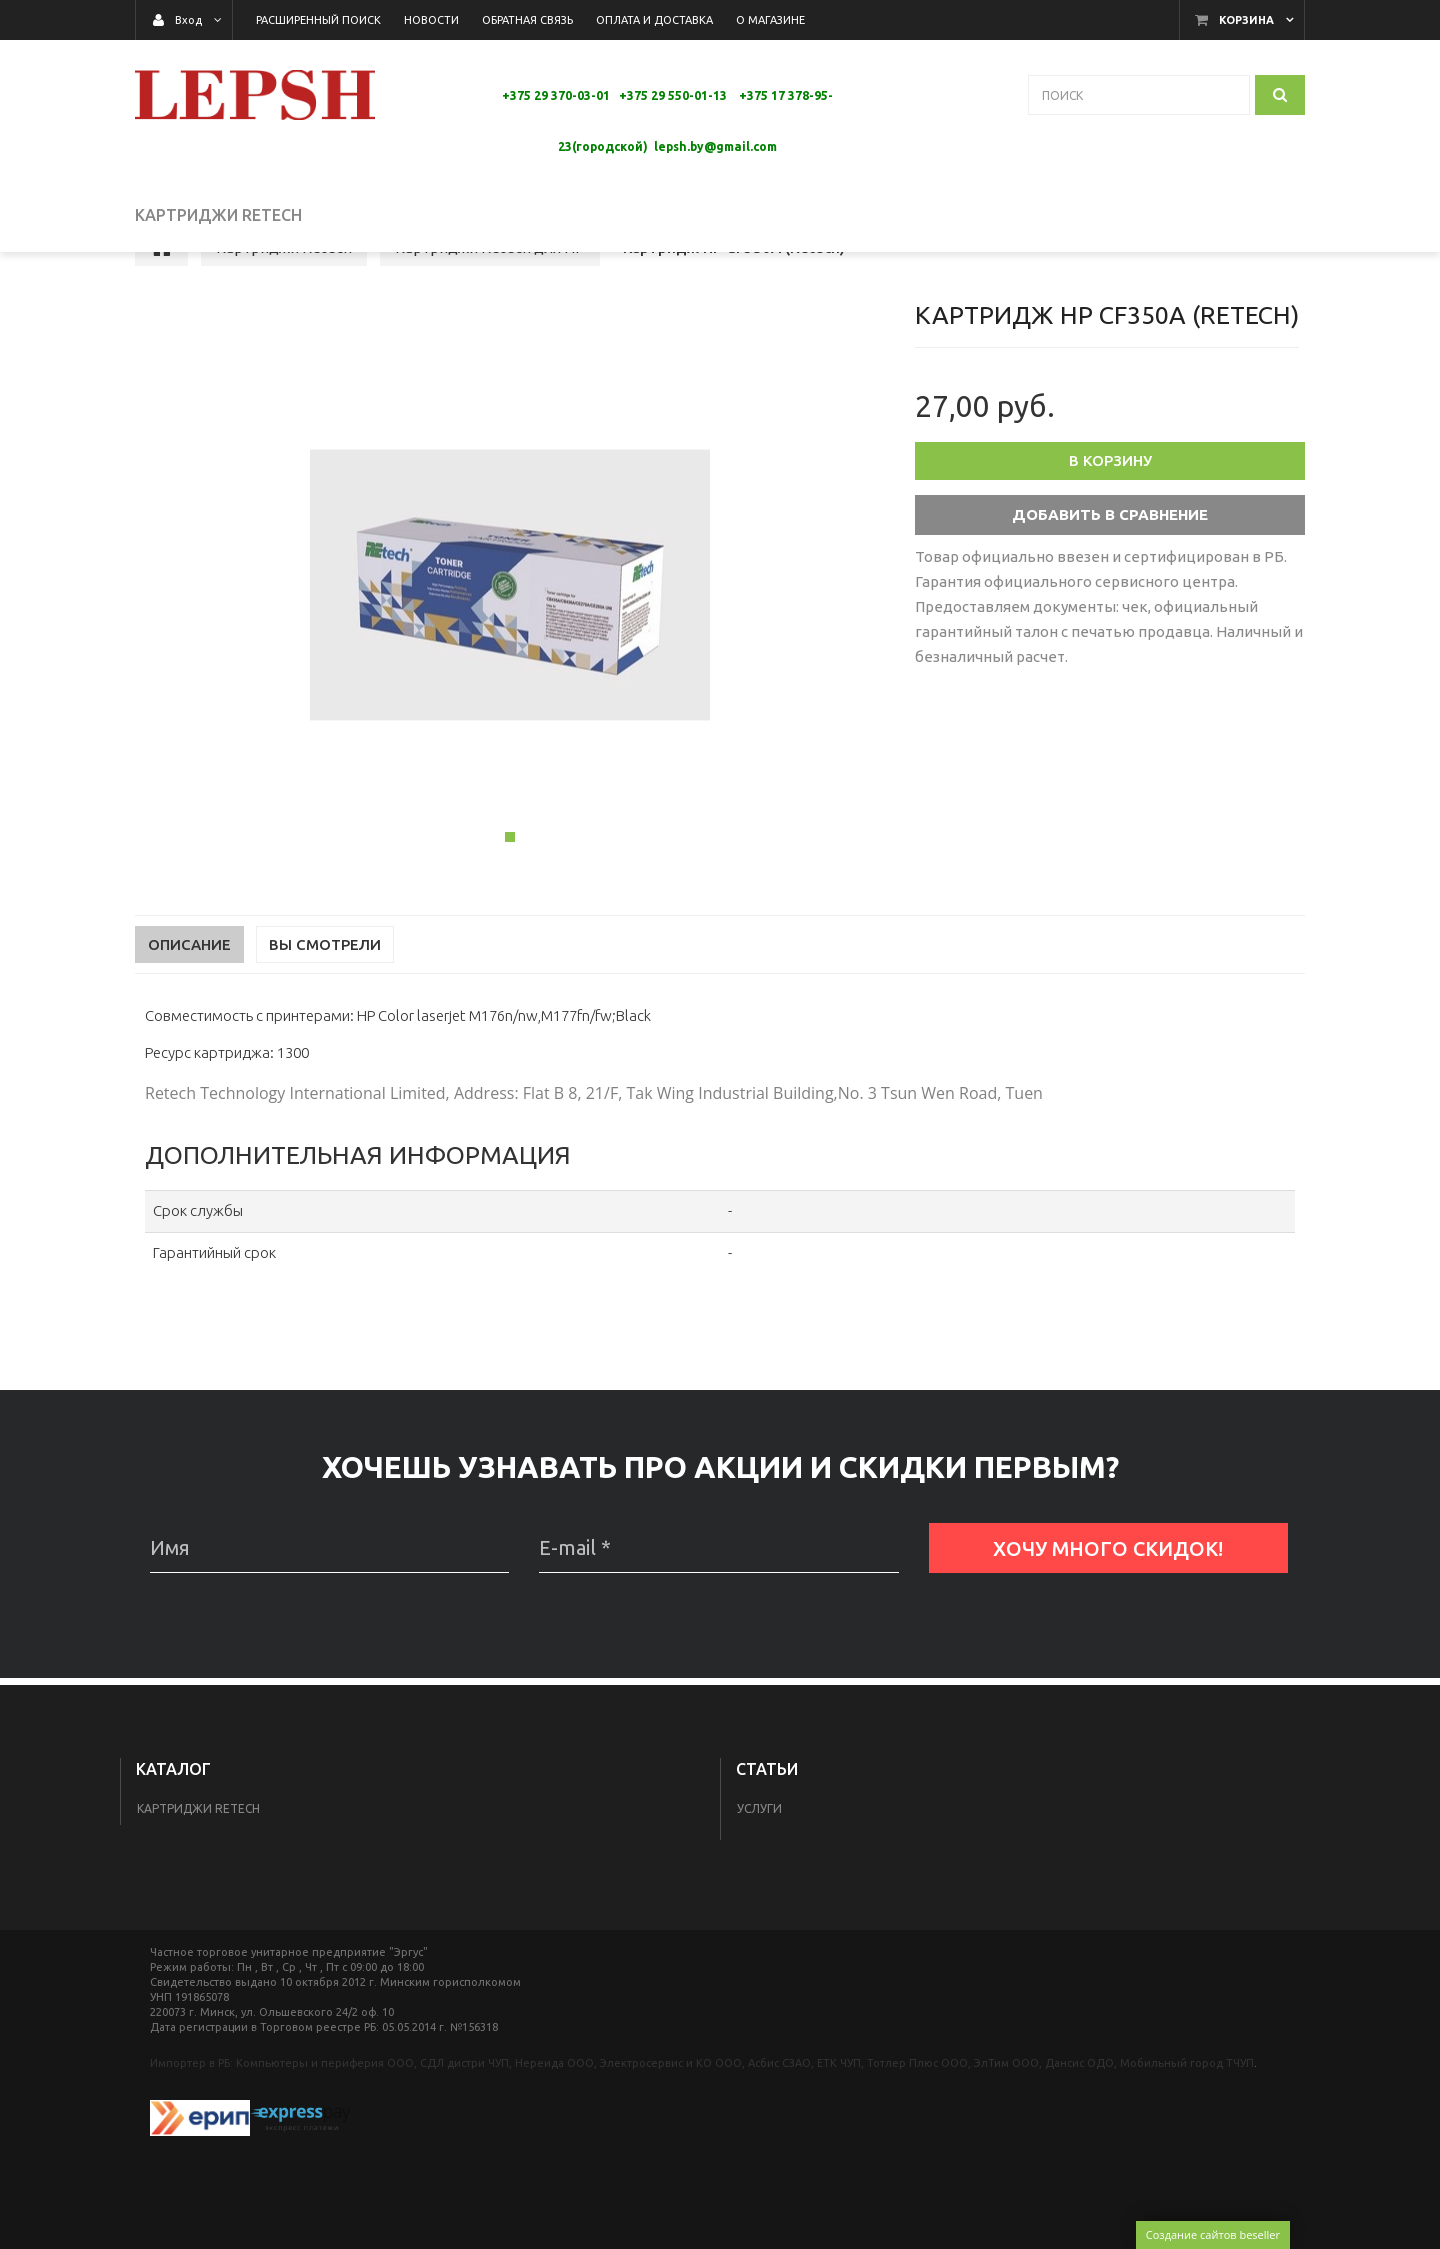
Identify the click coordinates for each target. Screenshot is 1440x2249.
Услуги (759, 1808)
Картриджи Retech (198, 1808)
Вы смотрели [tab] (325, 996)
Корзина (1246, 20)
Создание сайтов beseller (1213, 2234)
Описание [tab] (189, 996)
